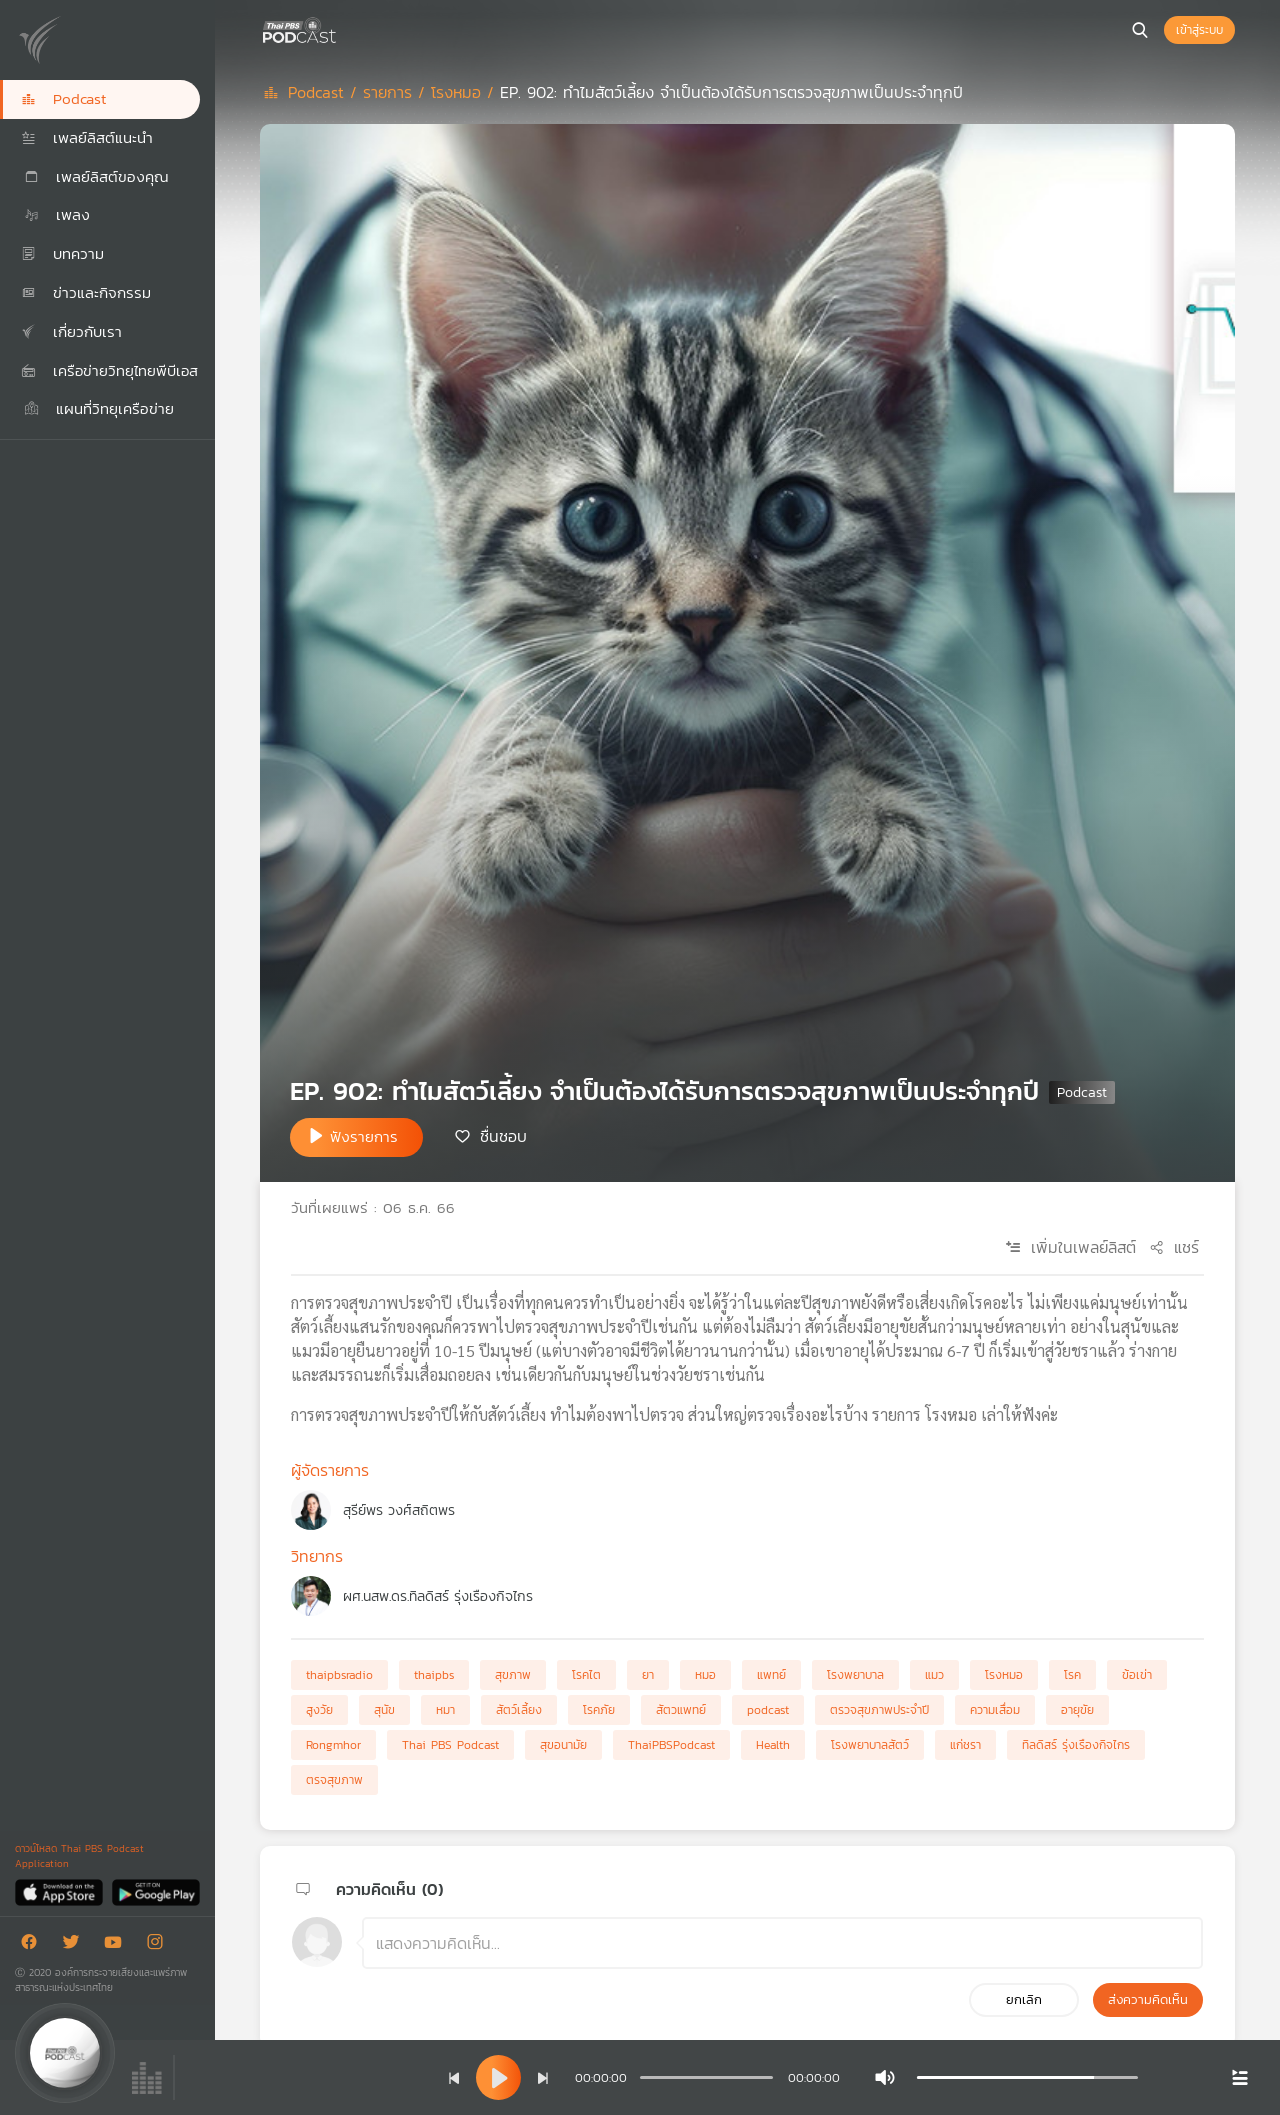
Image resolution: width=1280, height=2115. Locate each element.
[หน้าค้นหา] (1140, 30)
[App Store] (60, 1891)
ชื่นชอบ (503, 1136)
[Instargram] (160, 1945)
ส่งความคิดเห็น (1148, 1999)
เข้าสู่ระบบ (1199, 30)
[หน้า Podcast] (340, 28)
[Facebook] (34, 1945)
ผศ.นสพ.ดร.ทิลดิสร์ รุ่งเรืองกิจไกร (438, 1596)
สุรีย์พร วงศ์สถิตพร (399, 1510)
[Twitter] (76, 1945)
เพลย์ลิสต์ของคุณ (95, 176)
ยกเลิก (1024, 1999)
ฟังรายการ (364, 1136)
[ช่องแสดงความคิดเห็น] (782, 1943)
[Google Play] (155, 1891)
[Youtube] (118, 1945)
